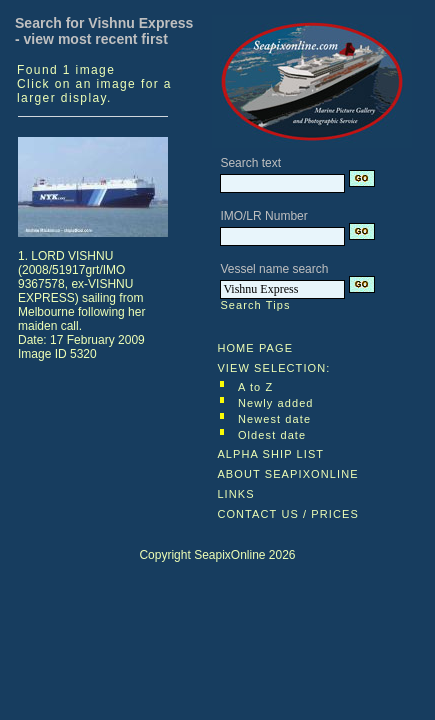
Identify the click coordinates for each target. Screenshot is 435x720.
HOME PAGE (255, 348)
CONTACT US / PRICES (288, 514)
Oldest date (272, 435)
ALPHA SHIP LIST (270, 454)
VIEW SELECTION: (273, 368)
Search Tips (255, 305)
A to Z (255, 387)
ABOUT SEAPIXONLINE (287, 474)
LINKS (235, 494)
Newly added (276, 403)
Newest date (274, 419)
